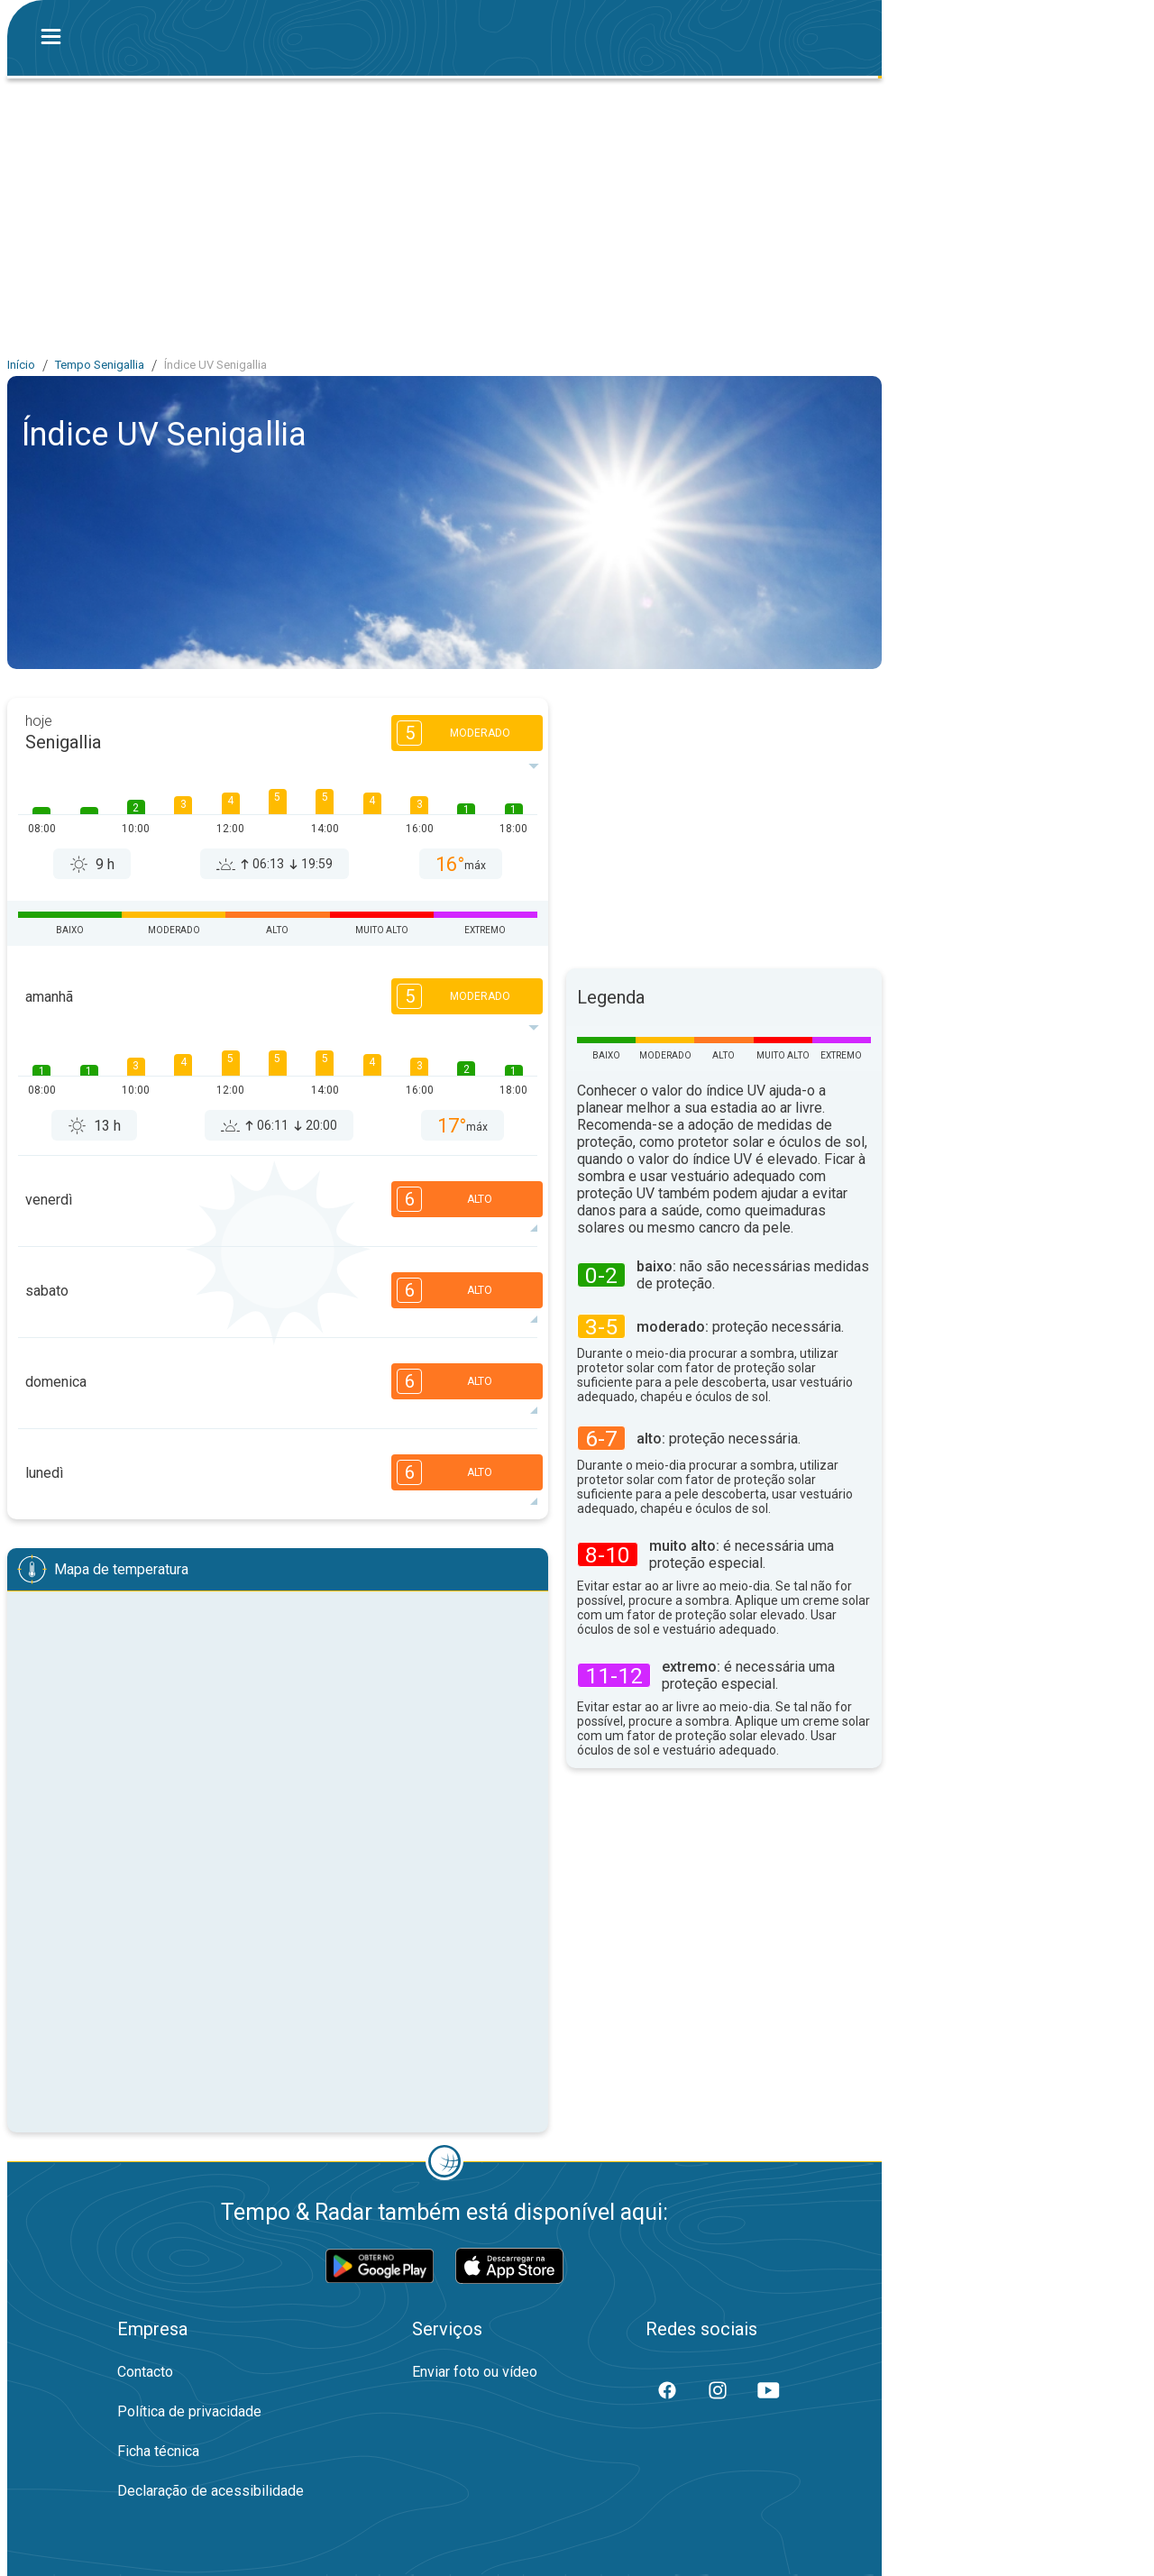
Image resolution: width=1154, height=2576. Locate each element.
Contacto (145, 2371)
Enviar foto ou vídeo (474, 2371)
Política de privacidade (189, 2411)
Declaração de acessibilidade (210, 2490)
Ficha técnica (158, 2451)
